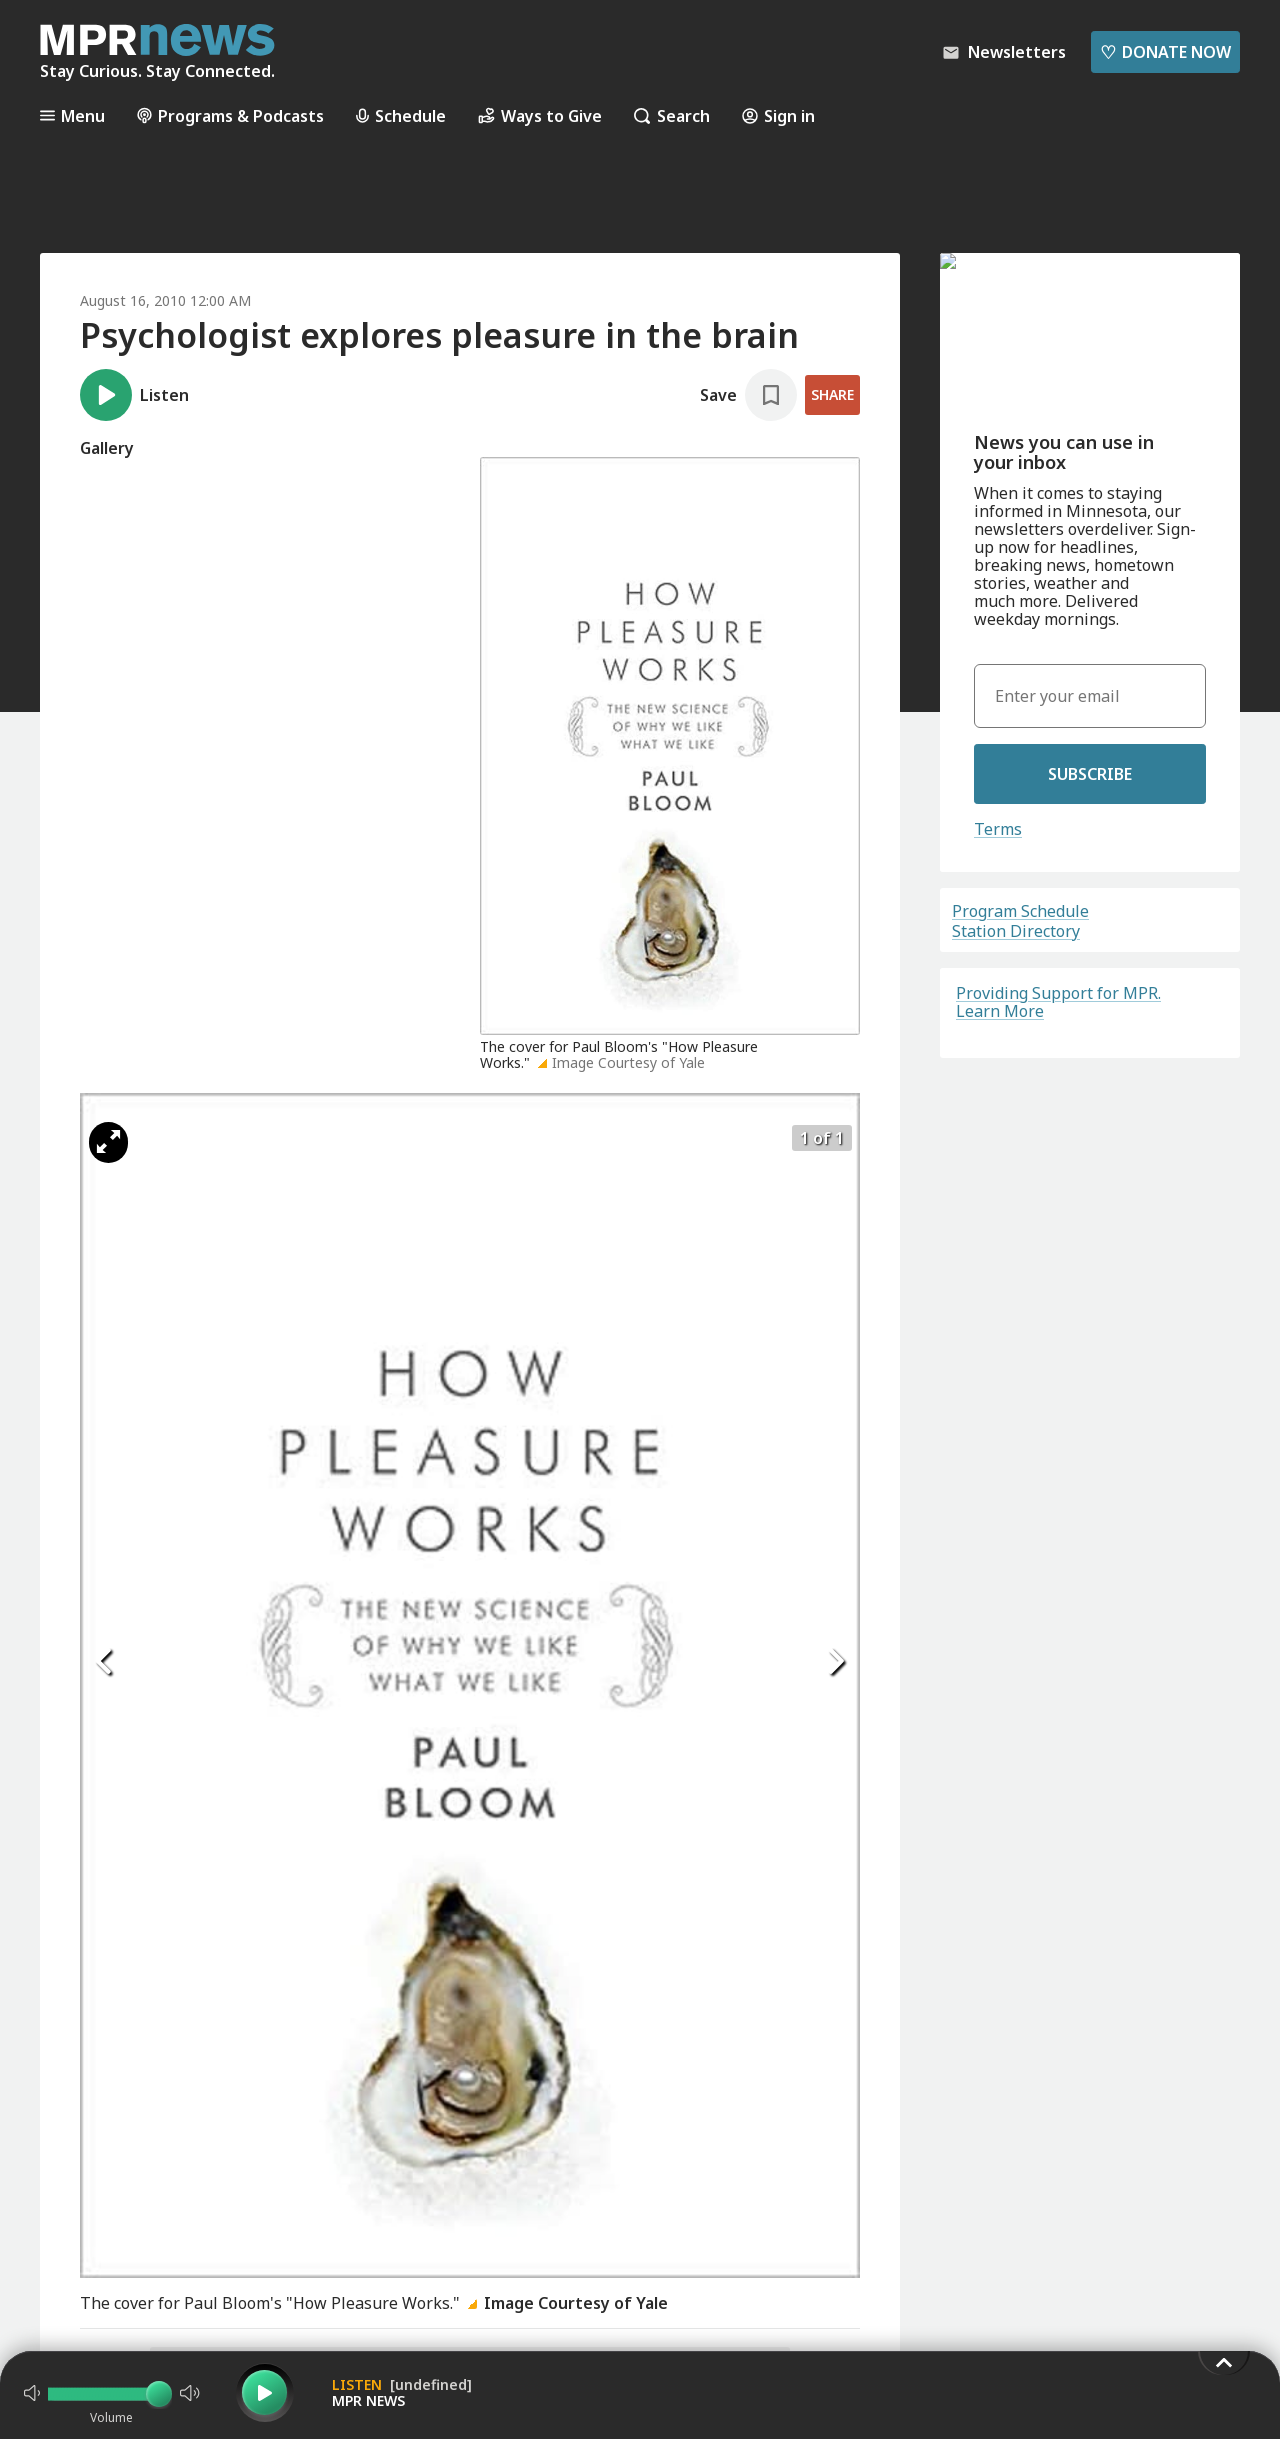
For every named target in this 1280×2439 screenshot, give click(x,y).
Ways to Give (540, 115)
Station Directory (1016, 931)
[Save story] (748, 395)
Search (672, 115)
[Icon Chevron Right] (835, 1661)
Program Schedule (1020, 911)
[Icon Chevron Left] (105, 1661)
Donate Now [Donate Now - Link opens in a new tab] (1165, 52)
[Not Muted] (32, 2393)
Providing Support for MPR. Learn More (1058, 1002)
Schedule (401, 115)
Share (832, 394)
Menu (72, 115)
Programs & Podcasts (230, 115)
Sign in (778, 115)
